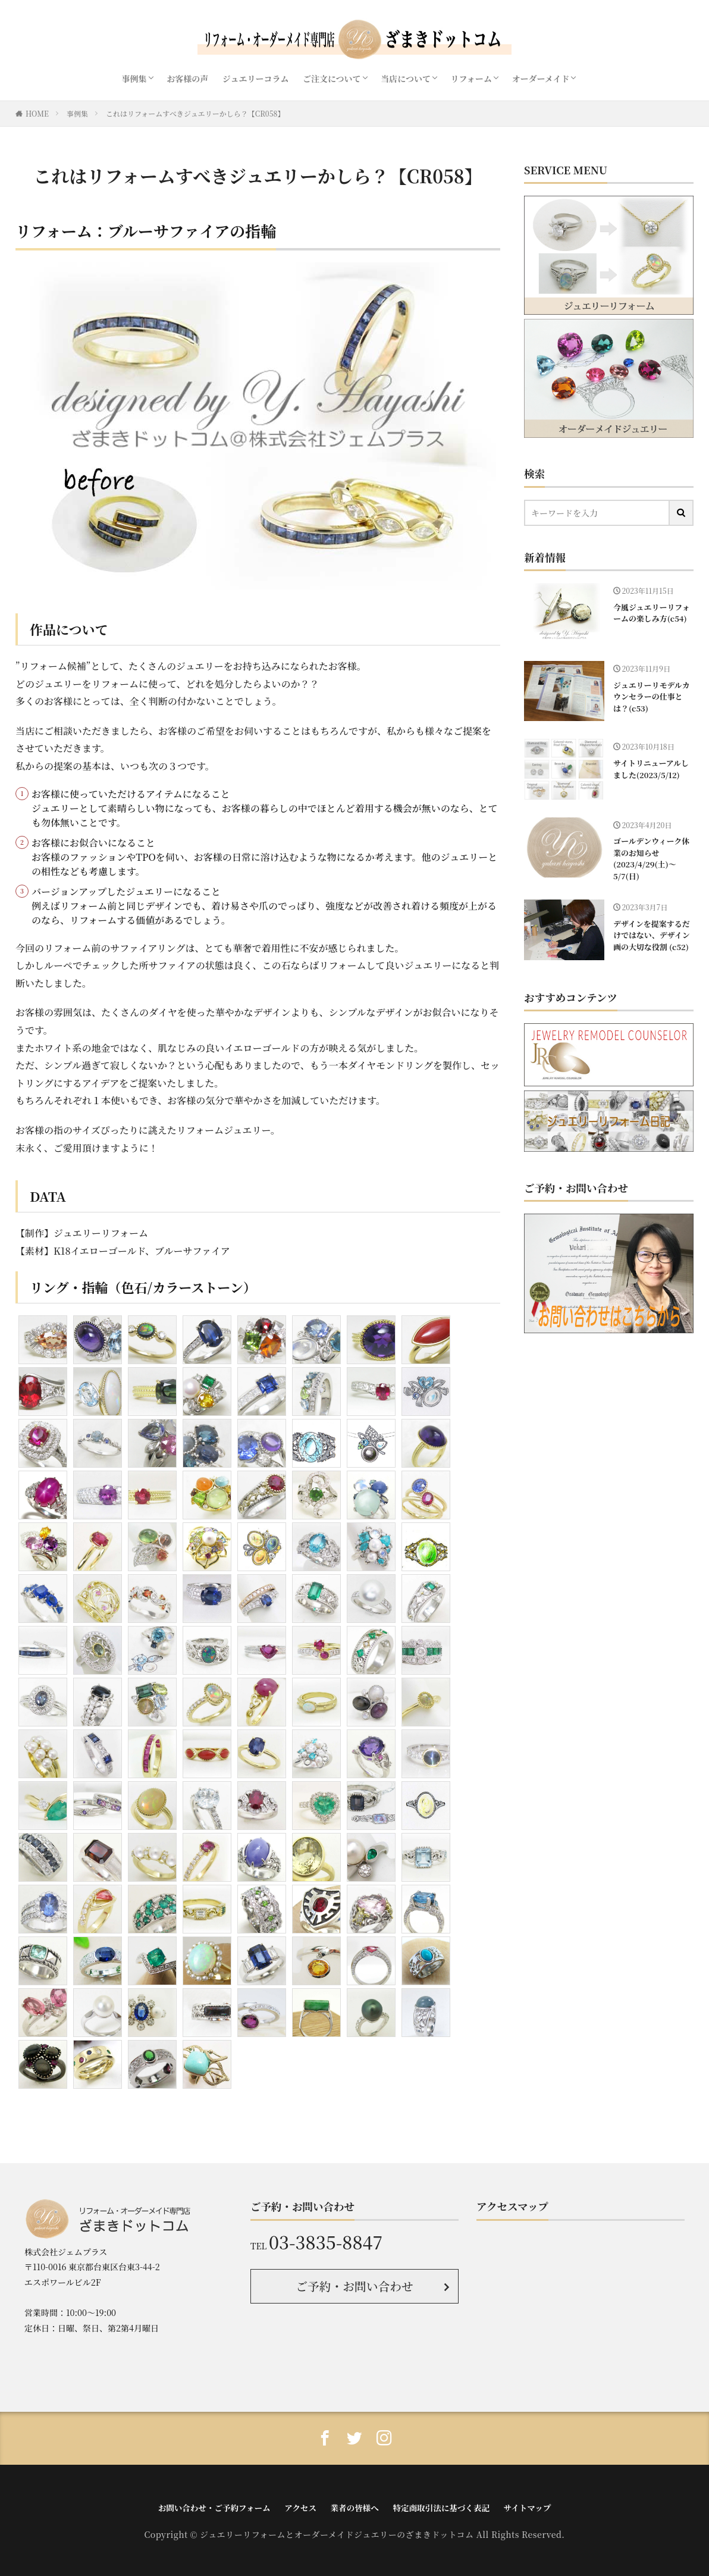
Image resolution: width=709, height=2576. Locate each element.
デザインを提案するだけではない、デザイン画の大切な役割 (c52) (650, 932)
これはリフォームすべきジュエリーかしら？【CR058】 (195, 113)
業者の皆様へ (354, 2506)
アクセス (302, 2506)
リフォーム (471, 78)
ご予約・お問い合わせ (355, 2284)
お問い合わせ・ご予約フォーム (218, 2506)
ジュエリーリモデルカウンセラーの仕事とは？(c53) (650, 696)
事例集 (134, 78)
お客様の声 (187, 78)
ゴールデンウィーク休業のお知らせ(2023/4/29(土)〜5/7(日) (650, 857)
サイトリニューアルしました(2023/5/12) (649, 768)
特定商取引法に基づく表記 (438, 2506)
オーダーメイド (540, 78)
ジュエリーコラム (255, 78)
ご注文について (332, 78)
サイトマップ (521, 2506)
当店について (406, 78)
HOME (37, 113)
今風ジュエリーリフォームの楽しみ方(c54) (650, 612)
